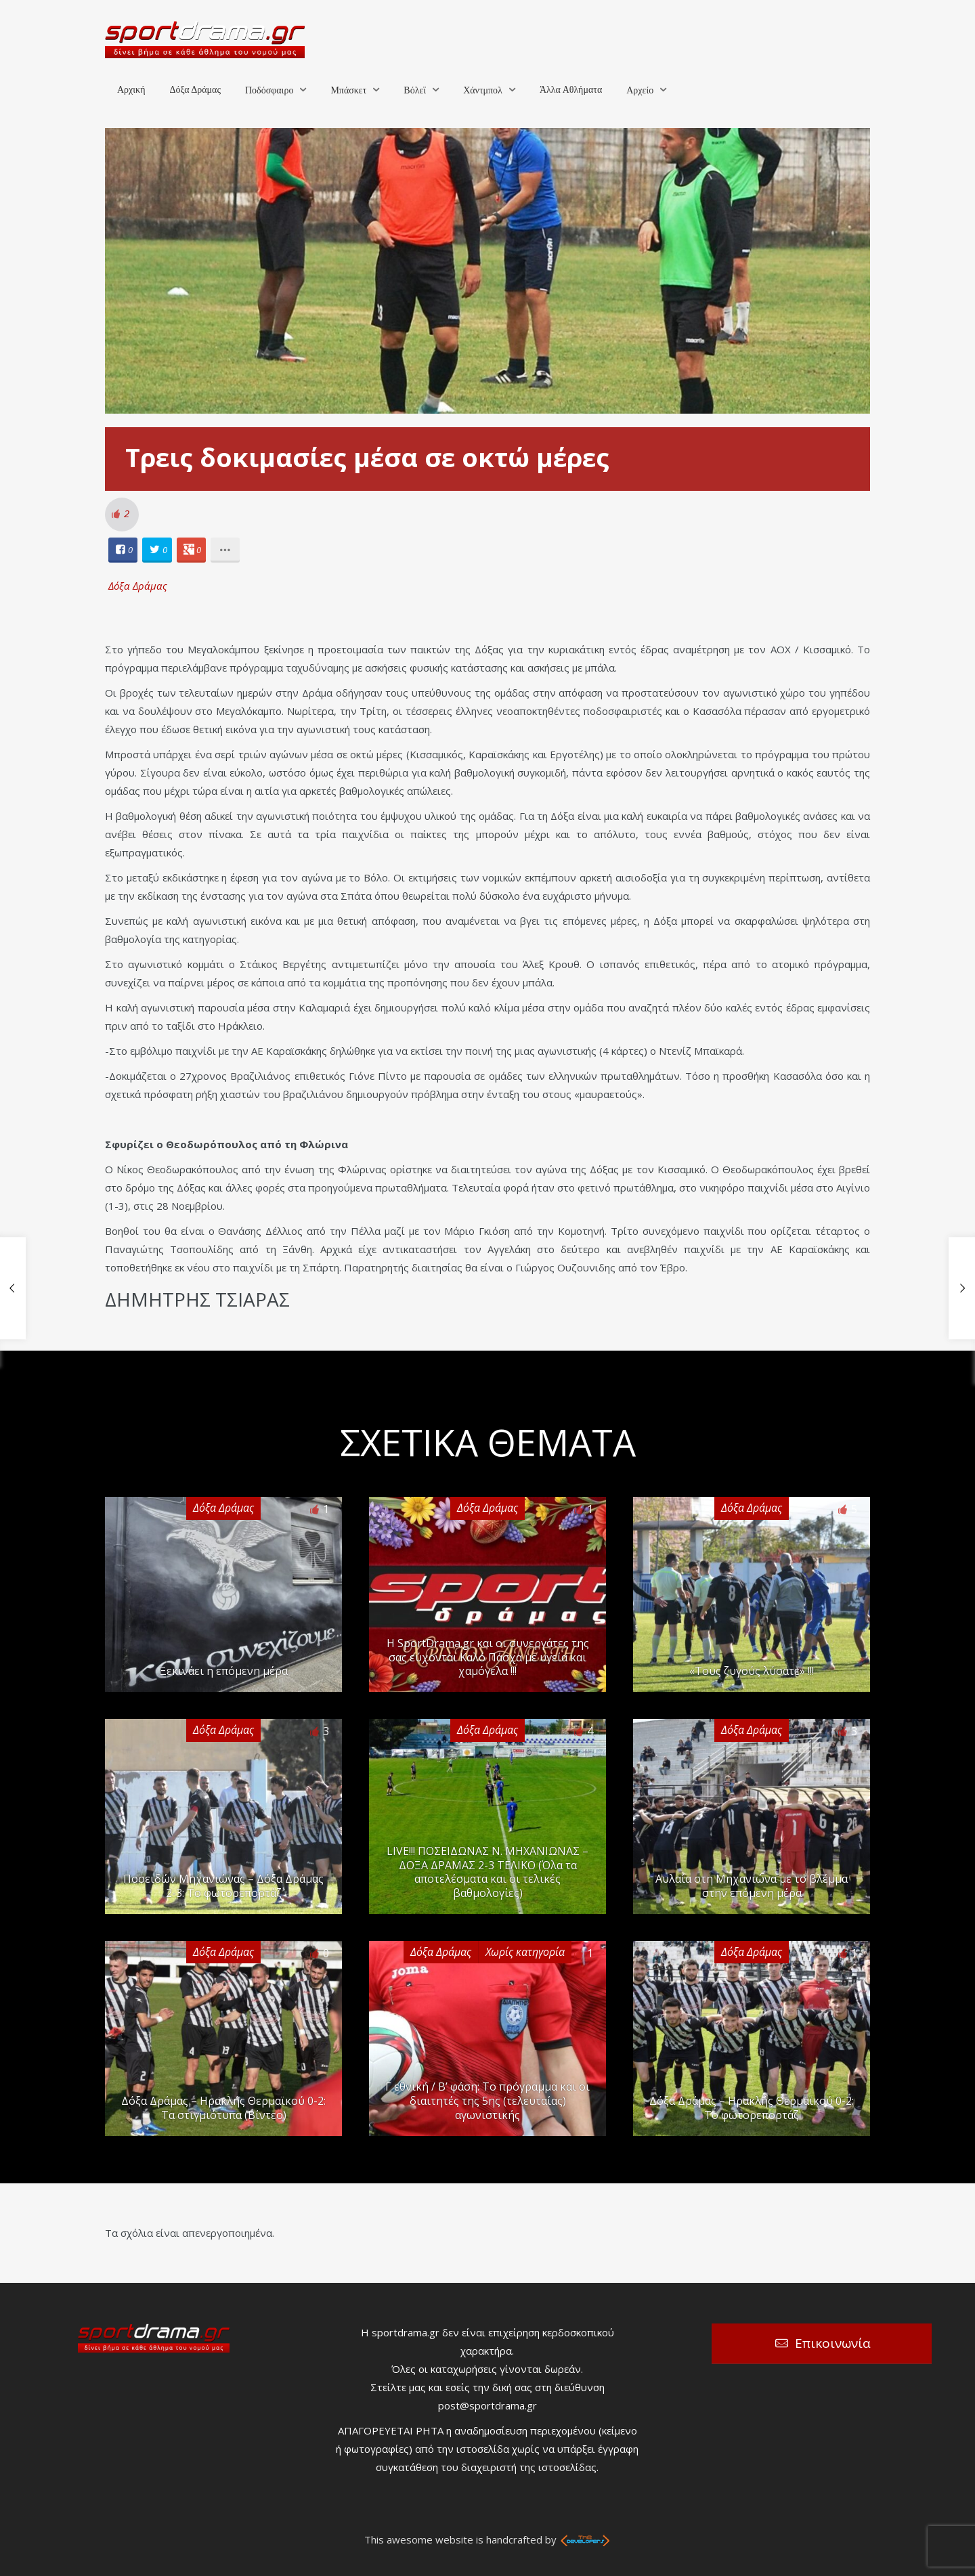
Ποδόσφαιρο (269, 90)
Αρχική (131, 90)
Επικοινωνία (833, 2343)
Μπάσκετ (348, 90)
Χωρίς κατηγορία (525, 1951)
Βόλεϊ (415, 90)
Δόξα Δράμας (195, 90)
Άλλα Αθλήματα (571, 90)
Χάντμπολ (482, 90)
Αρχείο (639, 90)
